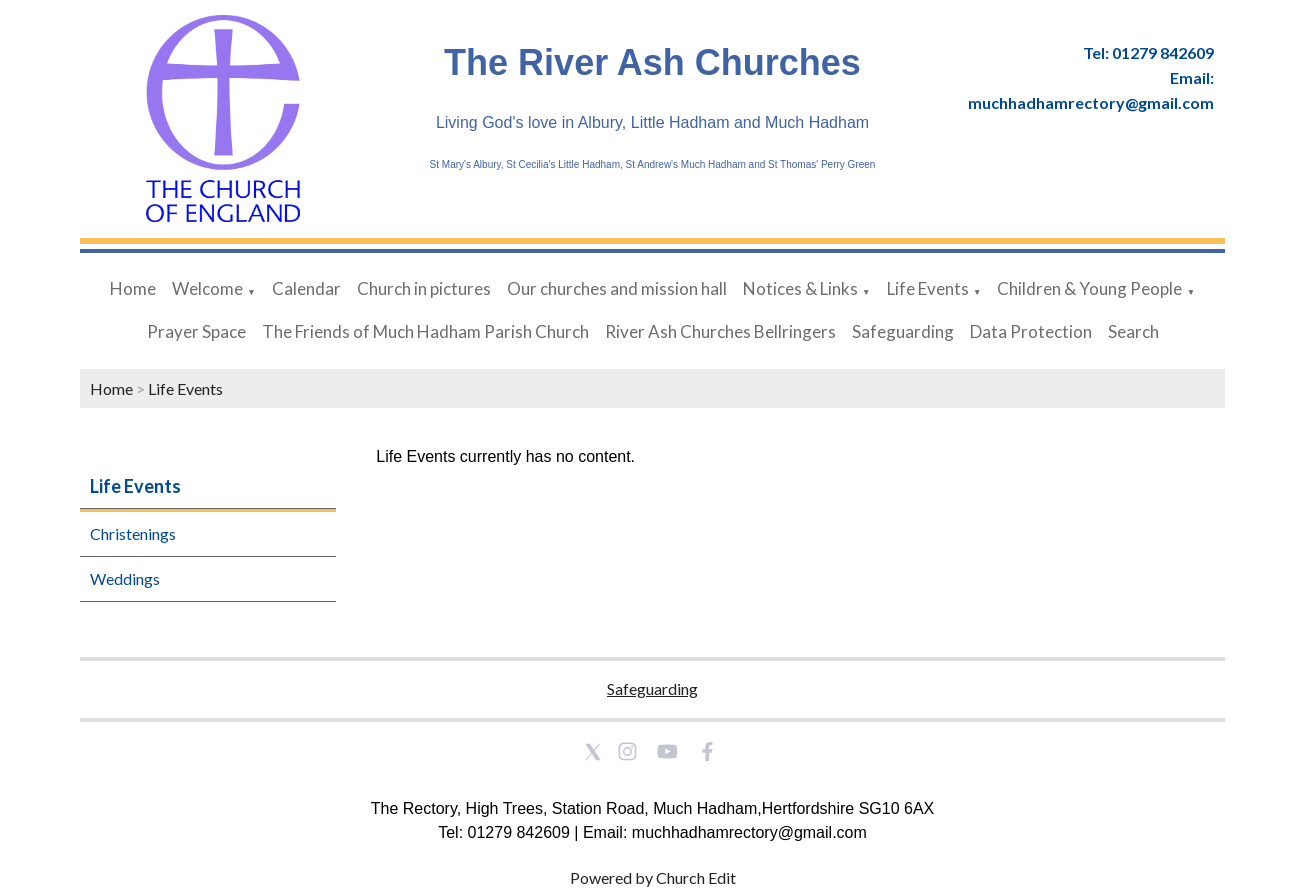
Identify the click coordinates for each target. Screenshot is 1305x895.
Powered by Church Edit (653, 877)
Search (1133, 331)
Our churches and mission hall (617, 288)
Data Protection (1031, 331)
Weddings (125, 578)
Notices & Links (800, 288)
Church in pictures (424, 288)
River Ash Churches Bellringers (720, 331)
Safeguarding (903, 331)
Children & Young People (1089, 288)
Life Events (928, 288)
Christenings (133, 533)
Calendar (306, 288)
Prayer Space (196, 331)
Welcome (207, 288)
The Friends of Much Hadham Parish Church (425, 331)
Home (133, 288)
